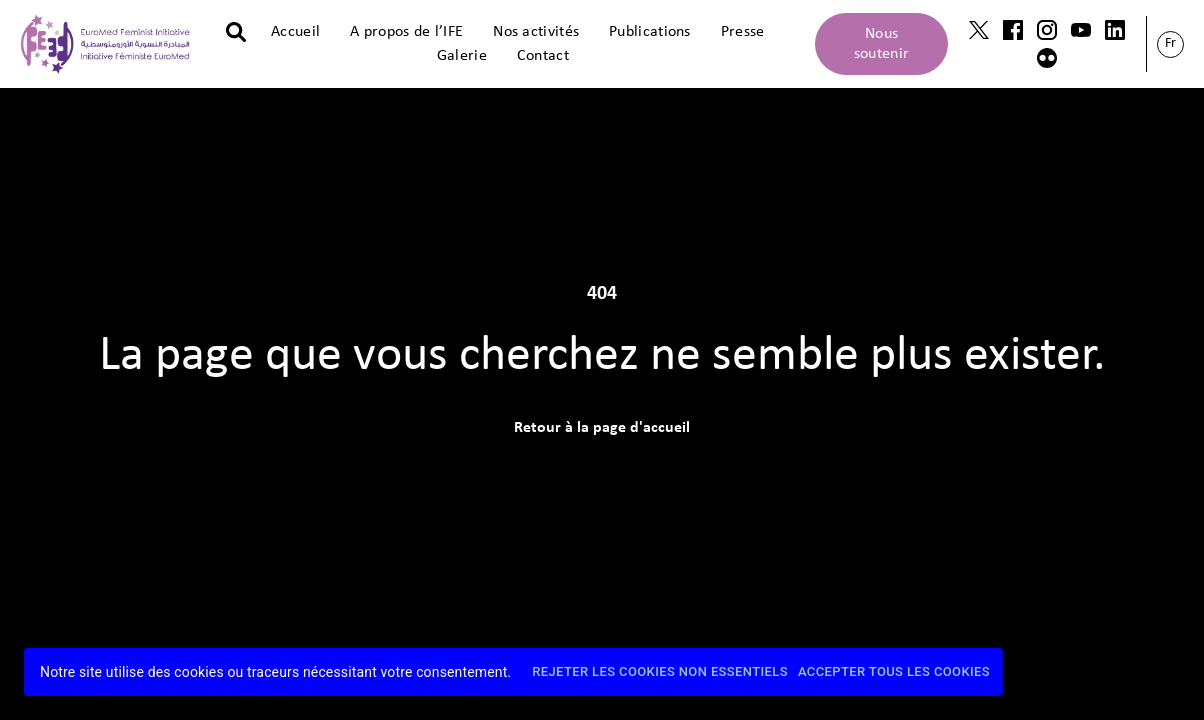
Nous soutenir (881, 44)
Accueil (295, 32)
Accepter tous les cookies (894, 672)
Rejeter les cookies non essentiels (660, 672)
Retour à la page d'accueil (602, 428)
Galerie (462, 56)
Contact (543, 56)
